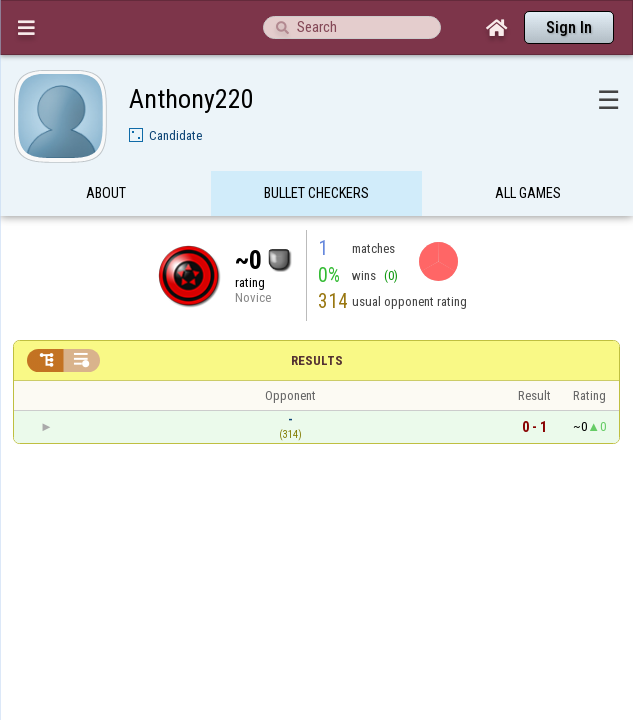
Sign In (569, 27)
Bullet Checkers (316, 154)
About (106, 154)
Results (317, 321)
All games (528, 154)
